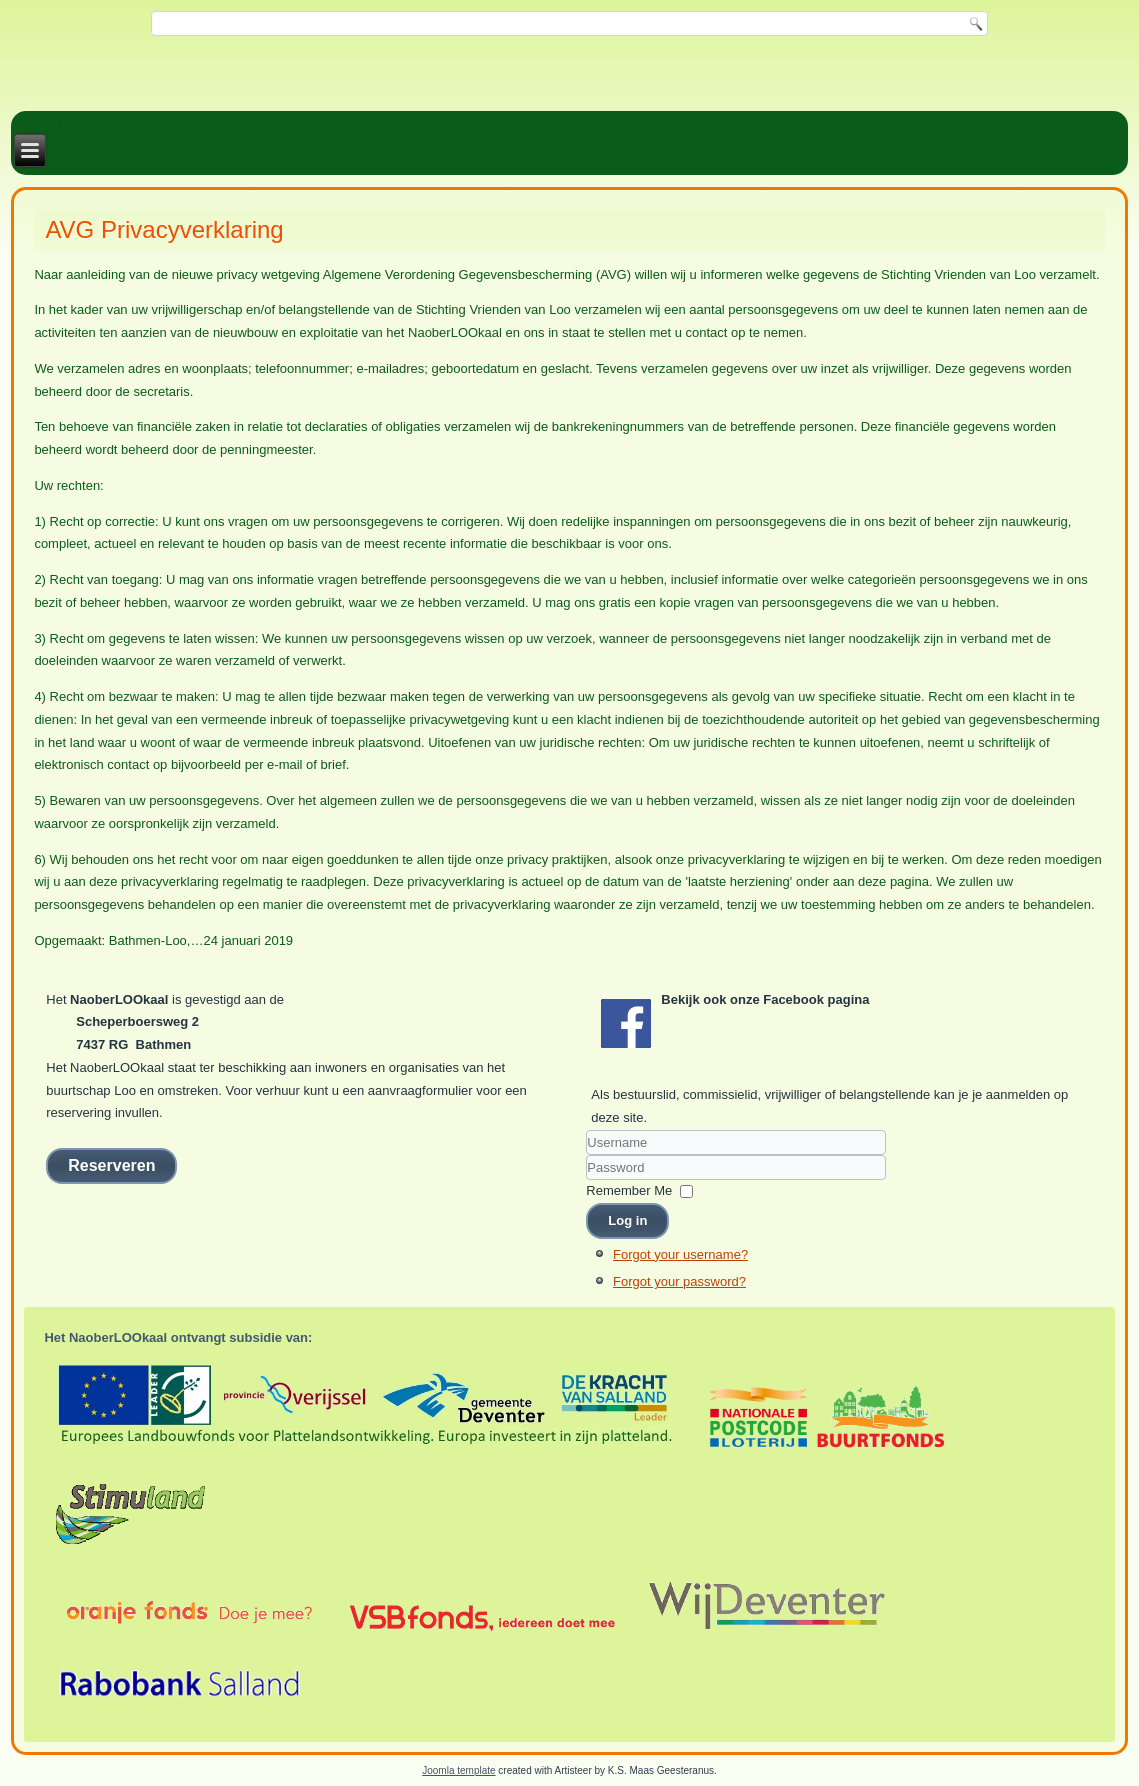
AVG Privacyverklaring (164, 229)
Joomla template (458, 1770)
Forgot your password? (679, 1281)
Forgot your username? (680, 1254)
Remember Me (629, 1190)
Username (586, 1155)
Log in (627, 1220)
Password (586, 1180)
